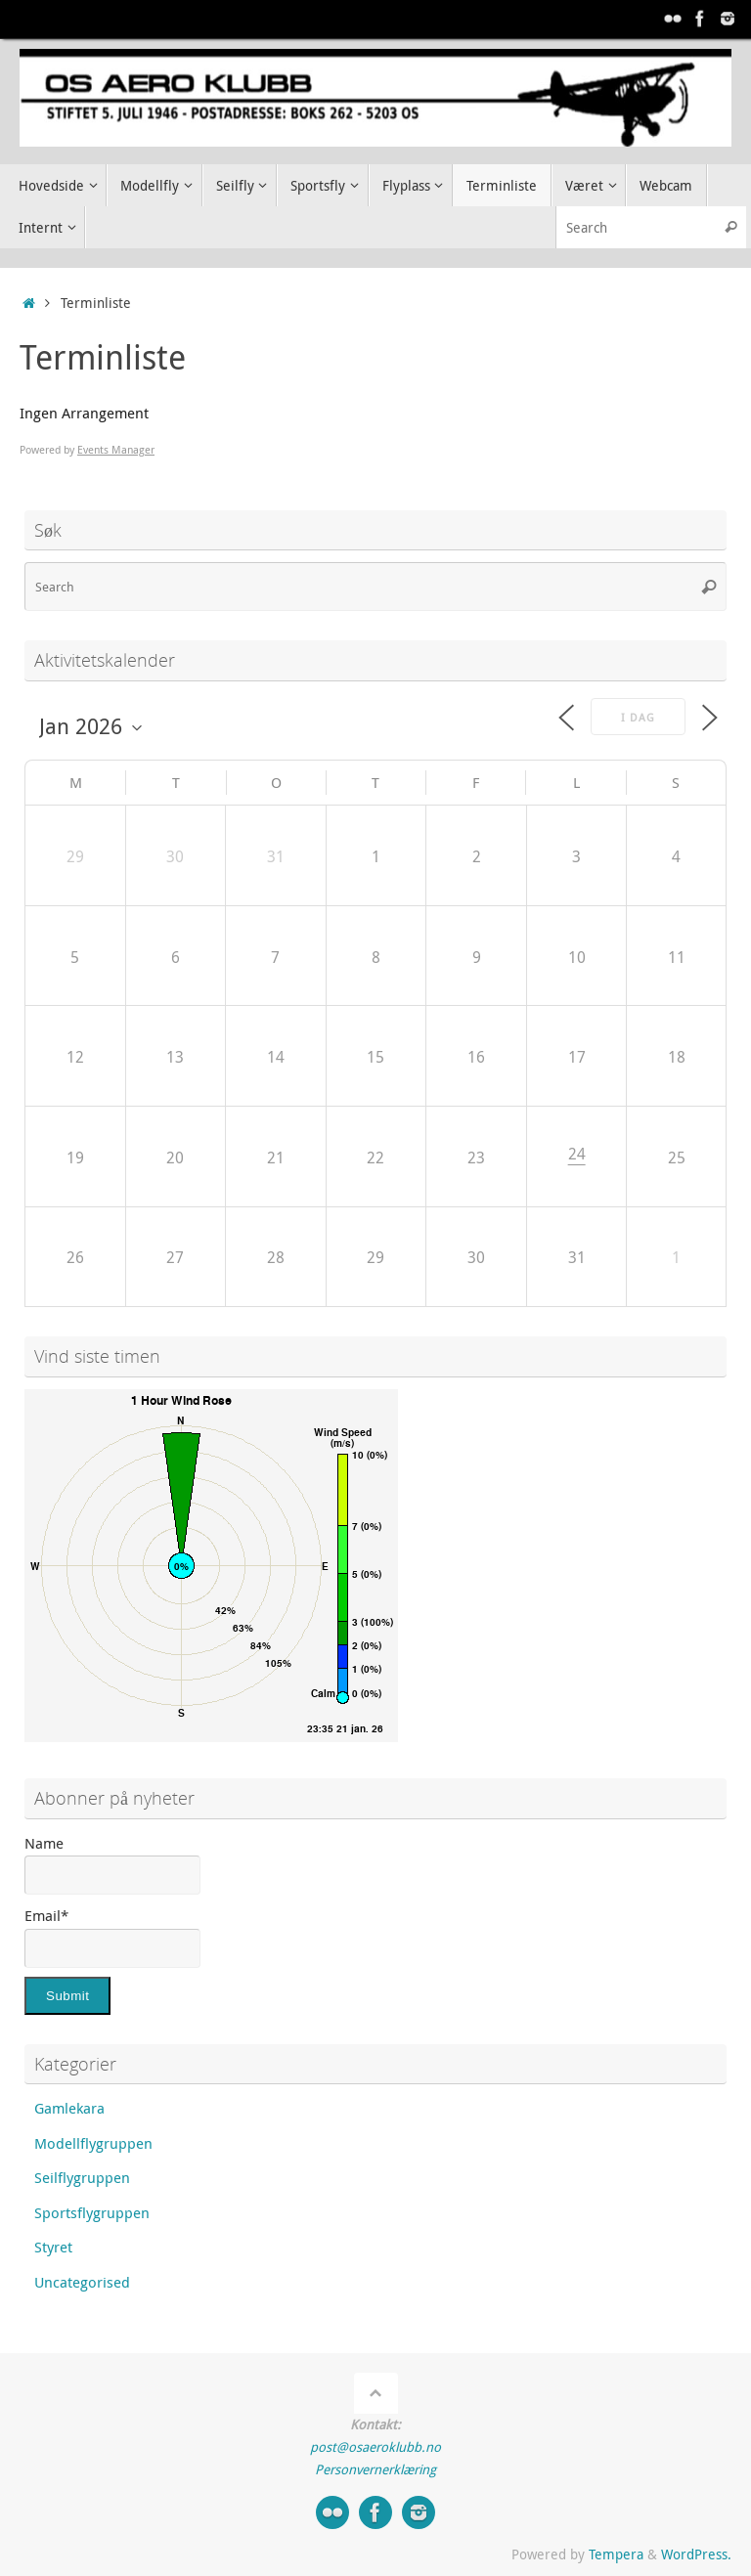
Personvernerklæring (375, 2469)
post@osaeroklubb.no (375, 2447)
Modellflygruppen (93, 2143)
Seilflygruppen (82, 2177)
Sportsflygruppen (92, 2212)
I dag (638, 717)
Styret (53, 2246)
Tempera (616, 2554)
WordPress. (696, 2554)
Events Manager (116, 449)
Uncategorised (82, 2282)
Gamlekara (69, 2108)
